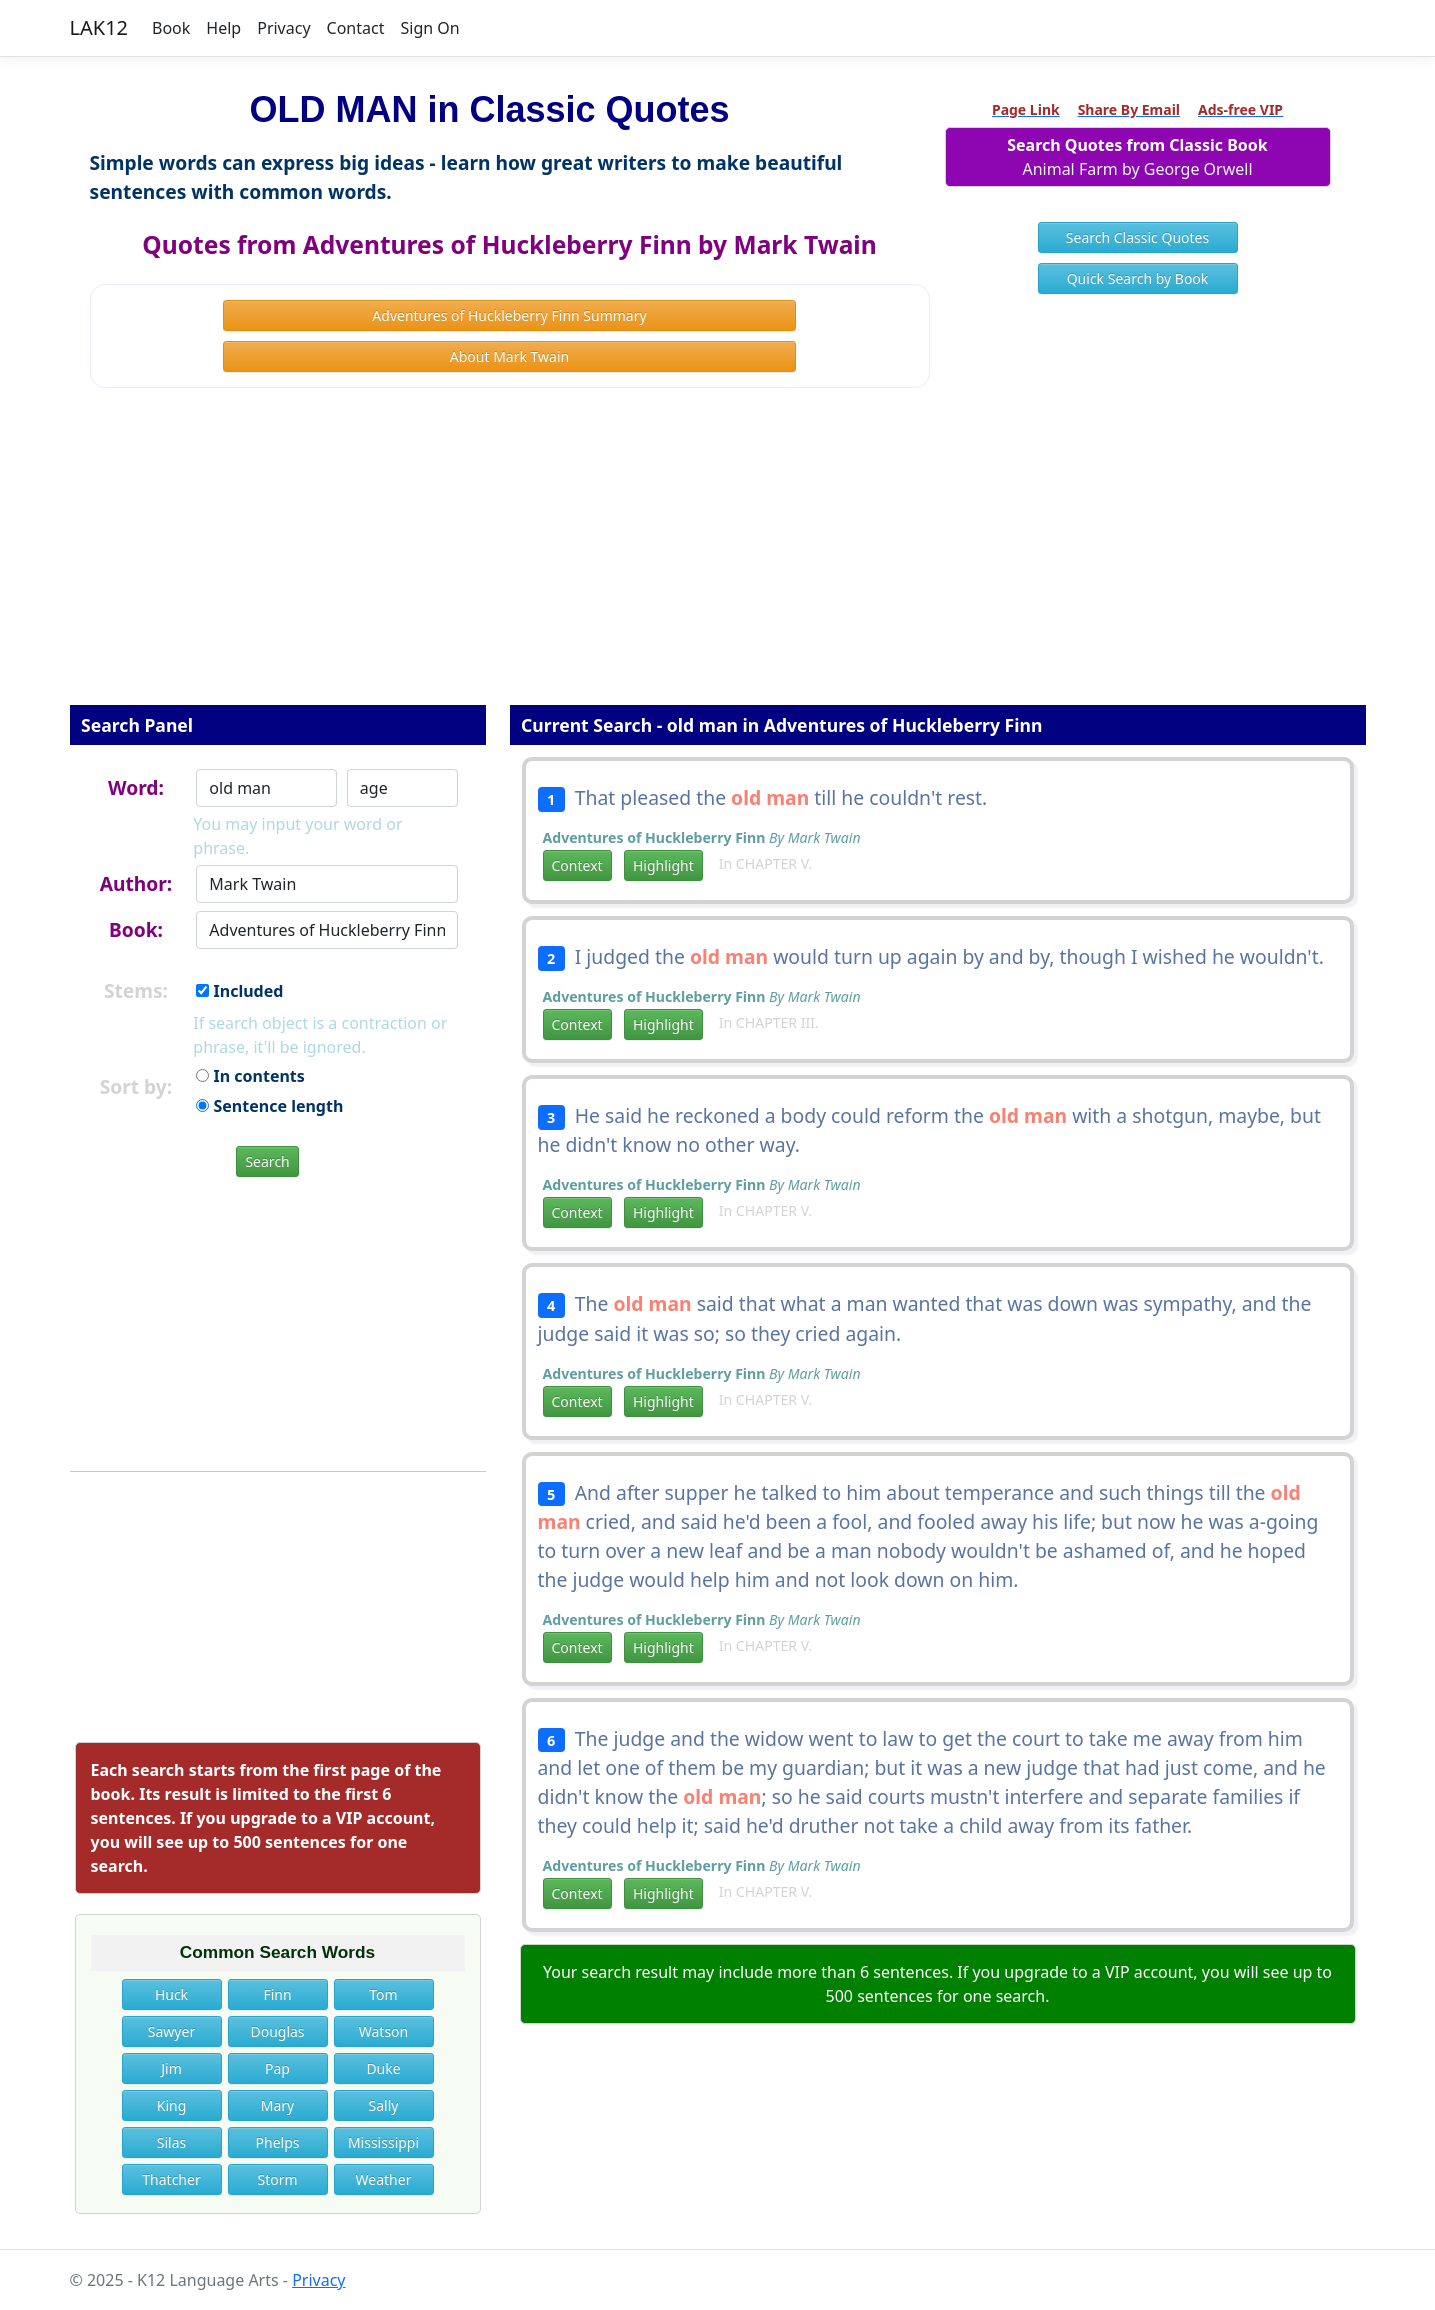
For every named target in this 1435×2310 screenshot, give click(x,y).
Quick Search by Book (1138, 278)
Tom (383, 1994)
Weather (384, 2179)
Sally (384, 2105)
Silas (171, 2142)
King (172, 2105)
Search (267, 1161)
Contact (356, 28)
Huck (171, 1994)
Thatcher (171, 2179)
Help (223, 28)
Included (239, 991)
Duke (383, 2068)
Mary (277, 2105)
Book (171, 28)
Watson (383, 2031)
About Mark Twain (509, 356)
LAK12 (99, 27)
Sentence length (269, 1106)
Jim (171, 2068)
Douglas (277, 2031)
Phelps (278, 2142)
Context (577, 865)
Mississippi (383, 2142)
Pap (277, 2068)
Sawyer (171, 2031)
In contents (250, 1076)
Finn (277, 1994)
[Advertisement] (718, 560)
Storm (277, 2179)
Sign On (429, 28)
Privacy (283, 28)
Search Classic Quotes (1137, 237)
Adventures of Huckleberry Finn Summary (509, 315)
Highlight (663, 865)
